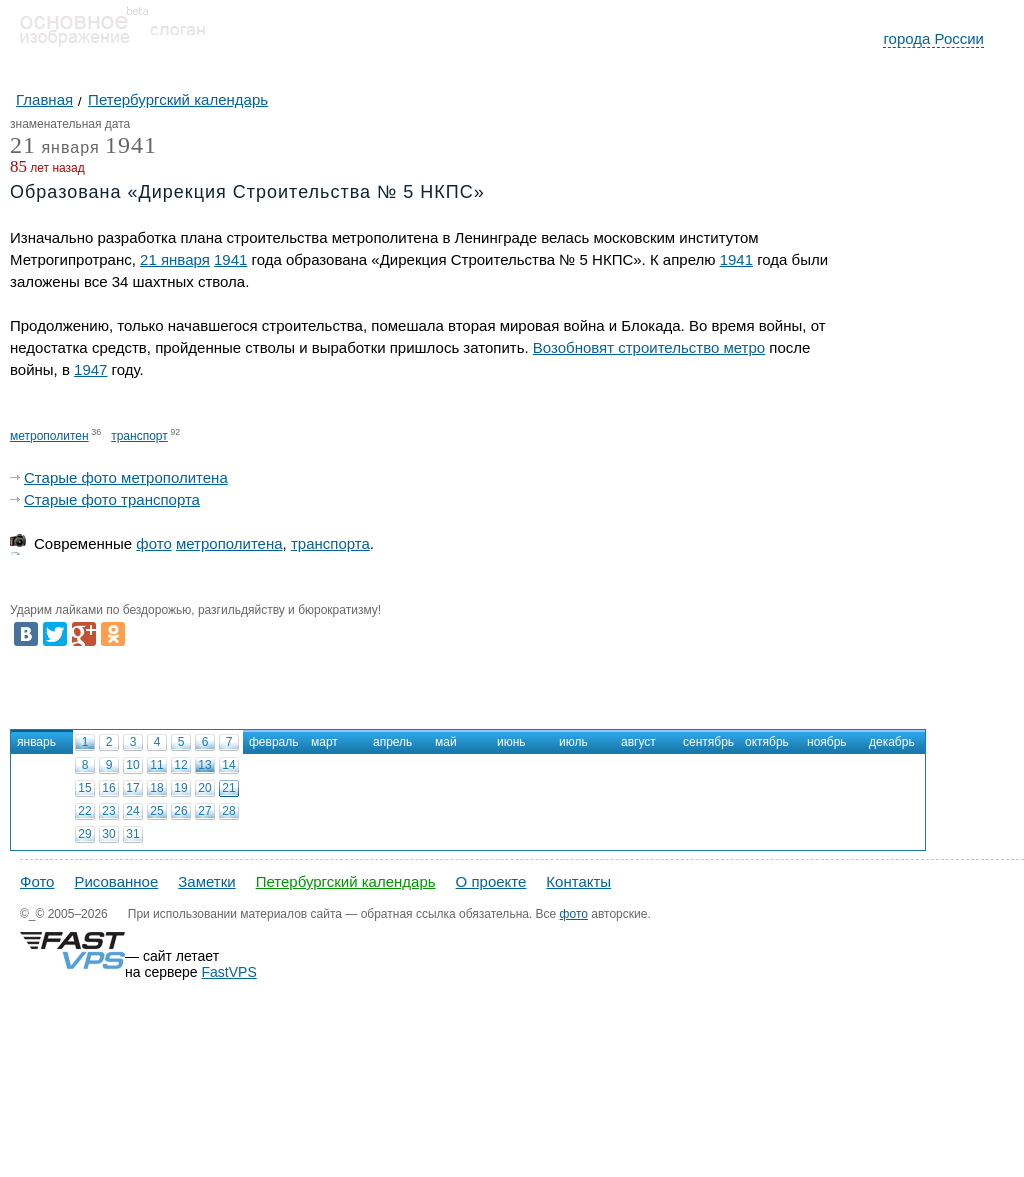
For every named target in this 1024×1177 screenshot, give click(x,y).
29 (84, 834)
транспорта (330, 543)
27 (204, 811)
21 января (175, 259)
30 (108, 834)
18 (156, 788)
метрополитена (229, 543)
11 (156, 765)
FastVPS (229, 972)
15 (84, 788)
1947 (90, 369)
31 (132, 834)
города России (933, 38)
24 (132, 811)
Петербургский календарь (346, 881)
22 (84, 811)
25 (156, 811)
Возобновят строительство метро (649, 347)
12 (180, 765)
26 (180, 811)
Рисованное (116, 881)
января (55, 148)
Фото (37, 881)
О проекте (491, 881)
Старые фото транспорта (112, 499)
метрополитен (49, 436)
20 (204, 788)
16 (108, 788)
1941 (131, 145)
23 (108, 811)
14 (228, 765)
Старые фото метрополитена (126, 477)
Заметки (206, 881)
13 (204, 765)
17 (132, 788)
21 (228, 788)
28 (228, 811)
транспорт (139, 436)
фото (153, 543)
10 (132, 765)
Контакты (578, 881)
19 (180, 788)
